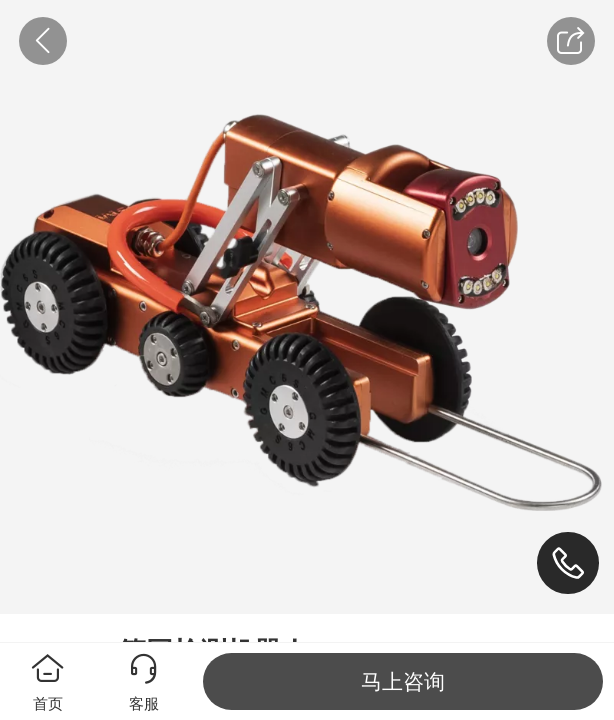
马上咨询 (403, 681)
